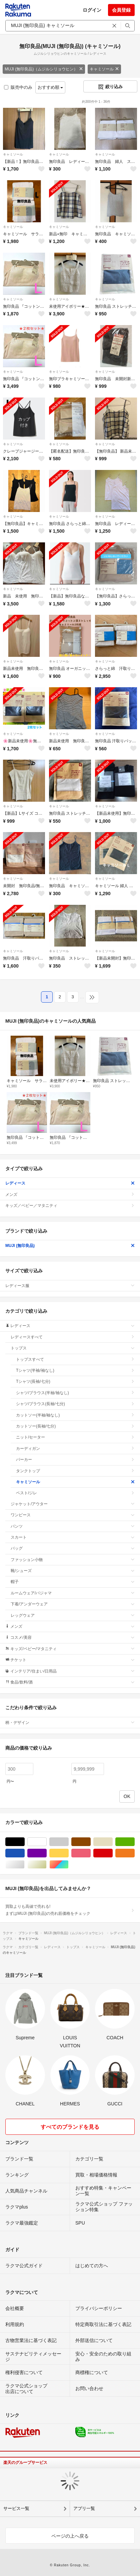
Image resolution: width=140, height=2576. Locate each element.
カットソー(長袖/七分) (75, 1426)
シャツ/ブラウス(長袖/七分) (75, 1403)
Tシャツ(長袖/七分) (75, 1381)
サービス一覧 (16, 2508)
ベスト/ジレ (75, 1493)
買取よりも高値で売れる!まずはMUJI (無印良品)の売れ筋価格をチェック (70, 1909)
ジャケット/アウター (73, 1504)
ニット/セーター (75, 1437)
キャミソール (104, 69)
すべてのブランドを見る (70, 2127)
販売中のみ (18, 87)
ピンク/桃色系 (90, 1853)
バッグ (73, 1548)
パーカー (75, 1459)
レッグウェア (73, 1615)
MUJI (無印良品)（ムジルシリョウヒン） (44, 69)
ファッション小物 (73, 1559)
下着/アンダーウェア (73, 1604)
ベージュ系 (112, 1841)
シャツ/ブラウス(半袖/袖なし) (75, 1392)
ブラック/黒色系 (24, 1841)
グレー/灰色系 (68, 1841)
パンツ (73, 1526)
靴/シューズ (73, 1570)
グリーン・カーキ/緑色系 (134, 1841)
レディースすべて (73, 1337)
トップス (73, 1348)
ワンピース (73, 1515)
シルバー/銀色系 (24, 1864)
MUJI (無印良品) (70, 1245)
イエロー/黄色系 (68, 1853)
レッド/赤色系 (112, 1853)
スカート (73, 1537)
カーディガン (75, 1448)
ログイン (92, 10)
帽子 (73, 1581)
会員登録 (121, 10)
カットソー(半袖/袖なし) (75, 1415)
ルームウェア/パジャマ (73, 1593)
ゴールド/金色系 (46, 1864)
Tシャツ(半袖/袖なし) (75, 1370)
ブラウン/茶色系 (90, 1841)
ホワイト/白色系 (46, 1841)
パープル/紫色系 (46, 1853)
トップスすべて (75, 1359)
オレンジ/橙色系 (134, 1853)
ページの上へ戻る (70, 2536)
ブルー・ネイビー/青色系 (24, 1853)
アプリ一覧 (84, 2508)
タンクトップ (75, 1471)
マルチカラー (68, 1864)
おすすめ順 (50, 87)
